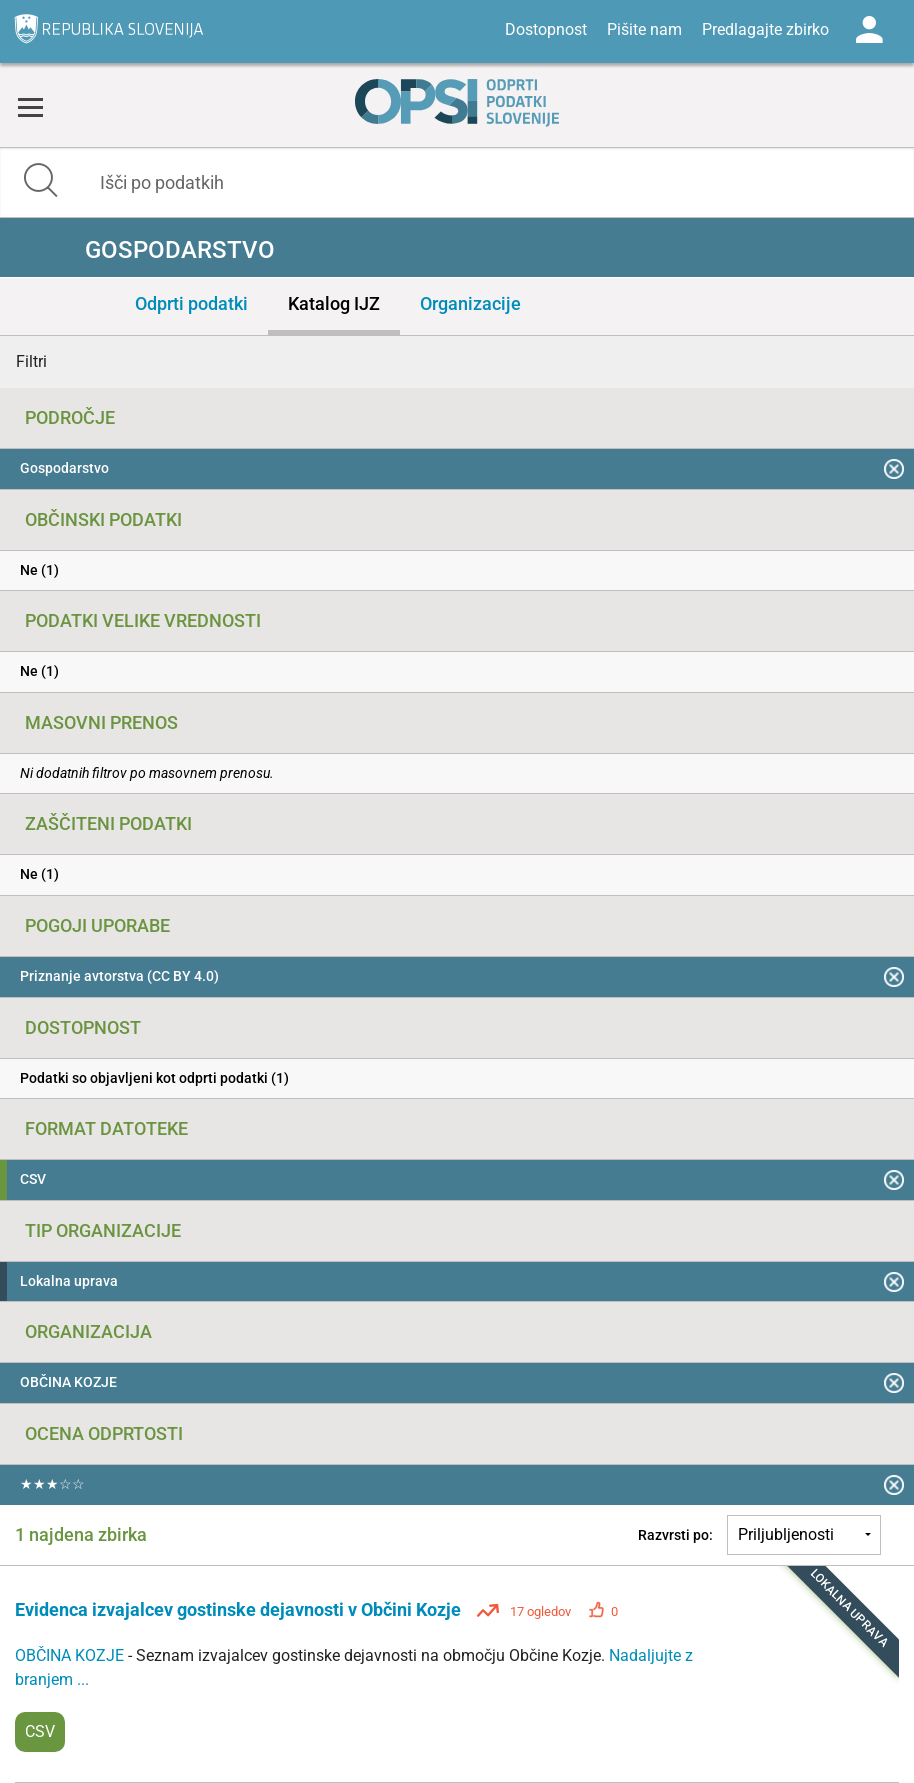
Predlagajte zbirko (765, 29)
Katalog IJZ (334, 303)
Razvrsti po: (675, 1535)
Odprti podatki (191, 303)
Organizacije (470, 303)
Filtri (31, 361)
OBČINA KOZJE (71, 1655)
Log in (869, 30)
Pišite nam (644, 29)
